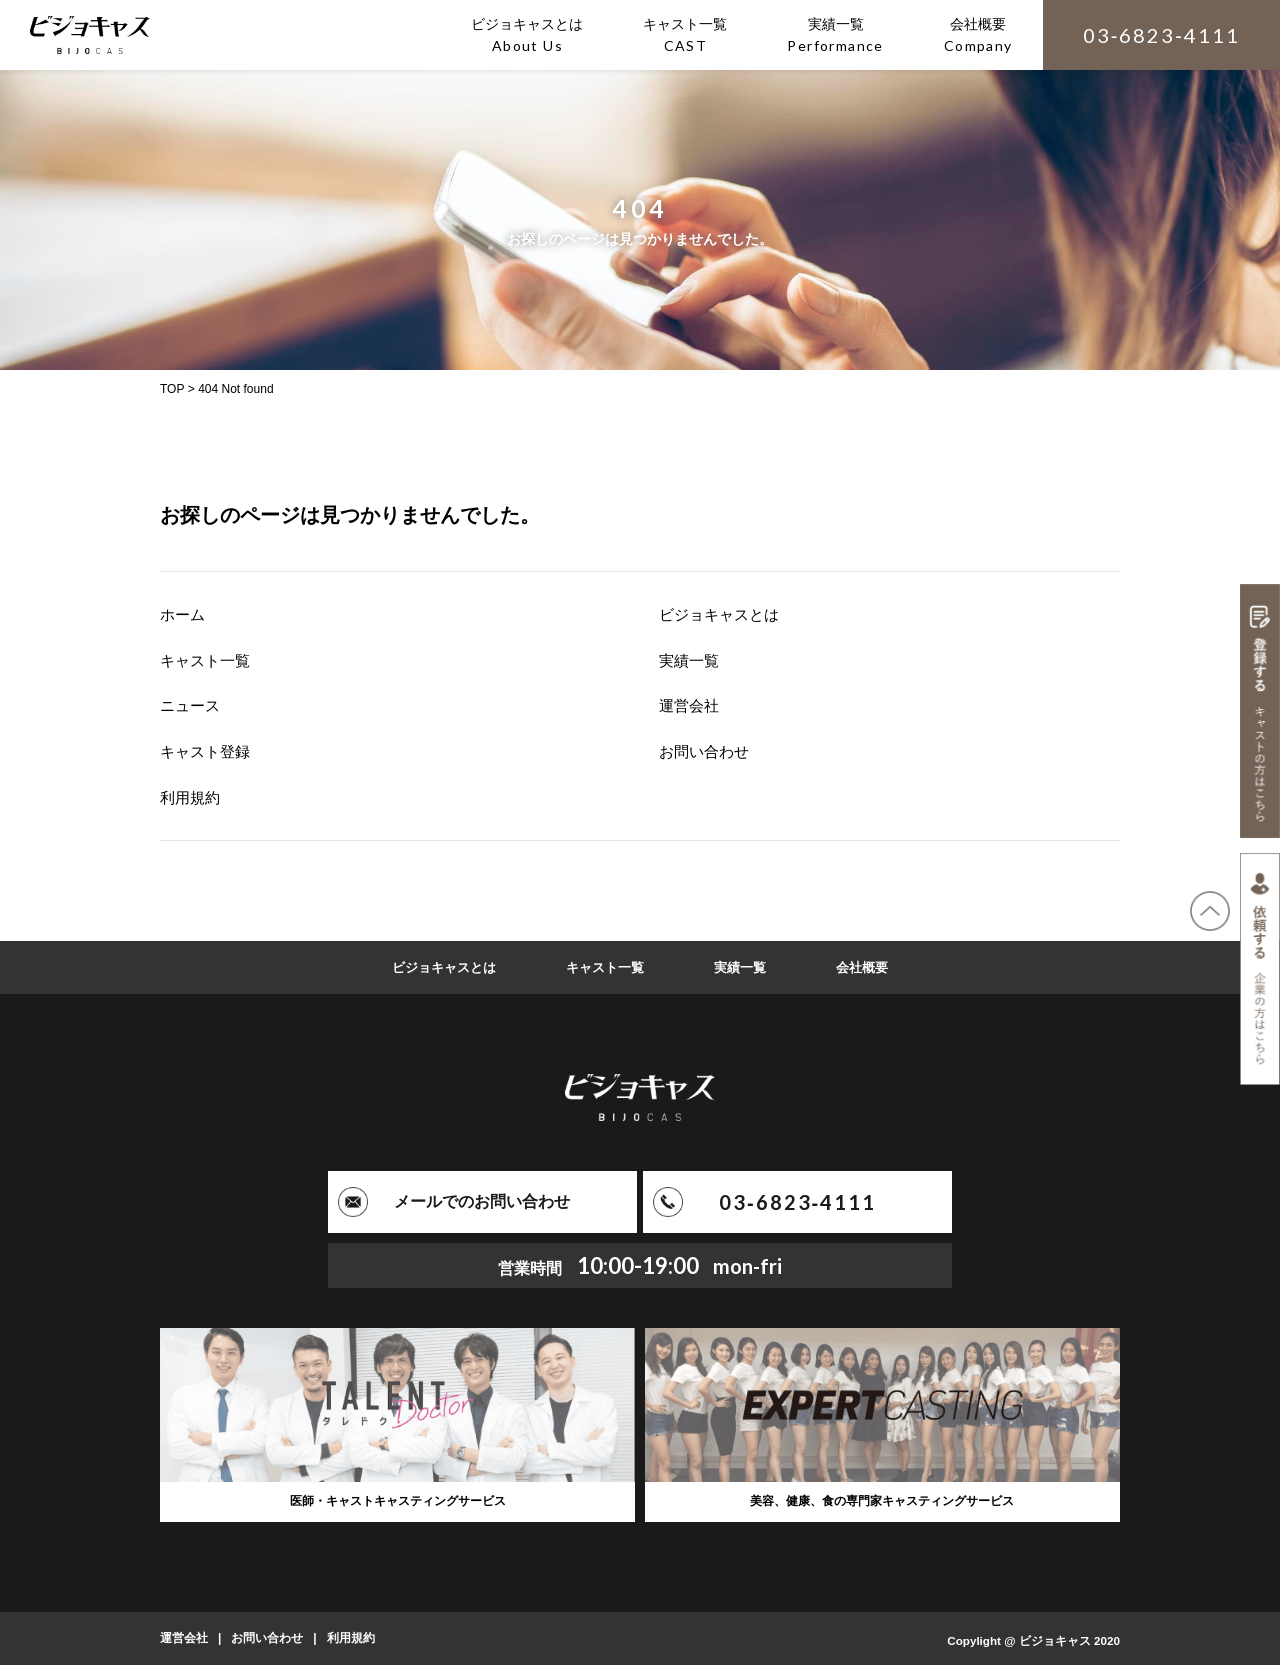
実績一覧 (691, 660)
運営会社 (691, 705)
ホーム (184, 614)
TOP (172, 389)
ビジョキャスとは (723, 614)
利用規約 (192, 797)
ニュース (192, 705)
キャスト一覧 (208, 660)
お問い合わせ (707, 751)
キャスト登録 (208, 751)
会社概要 (871, 967)
